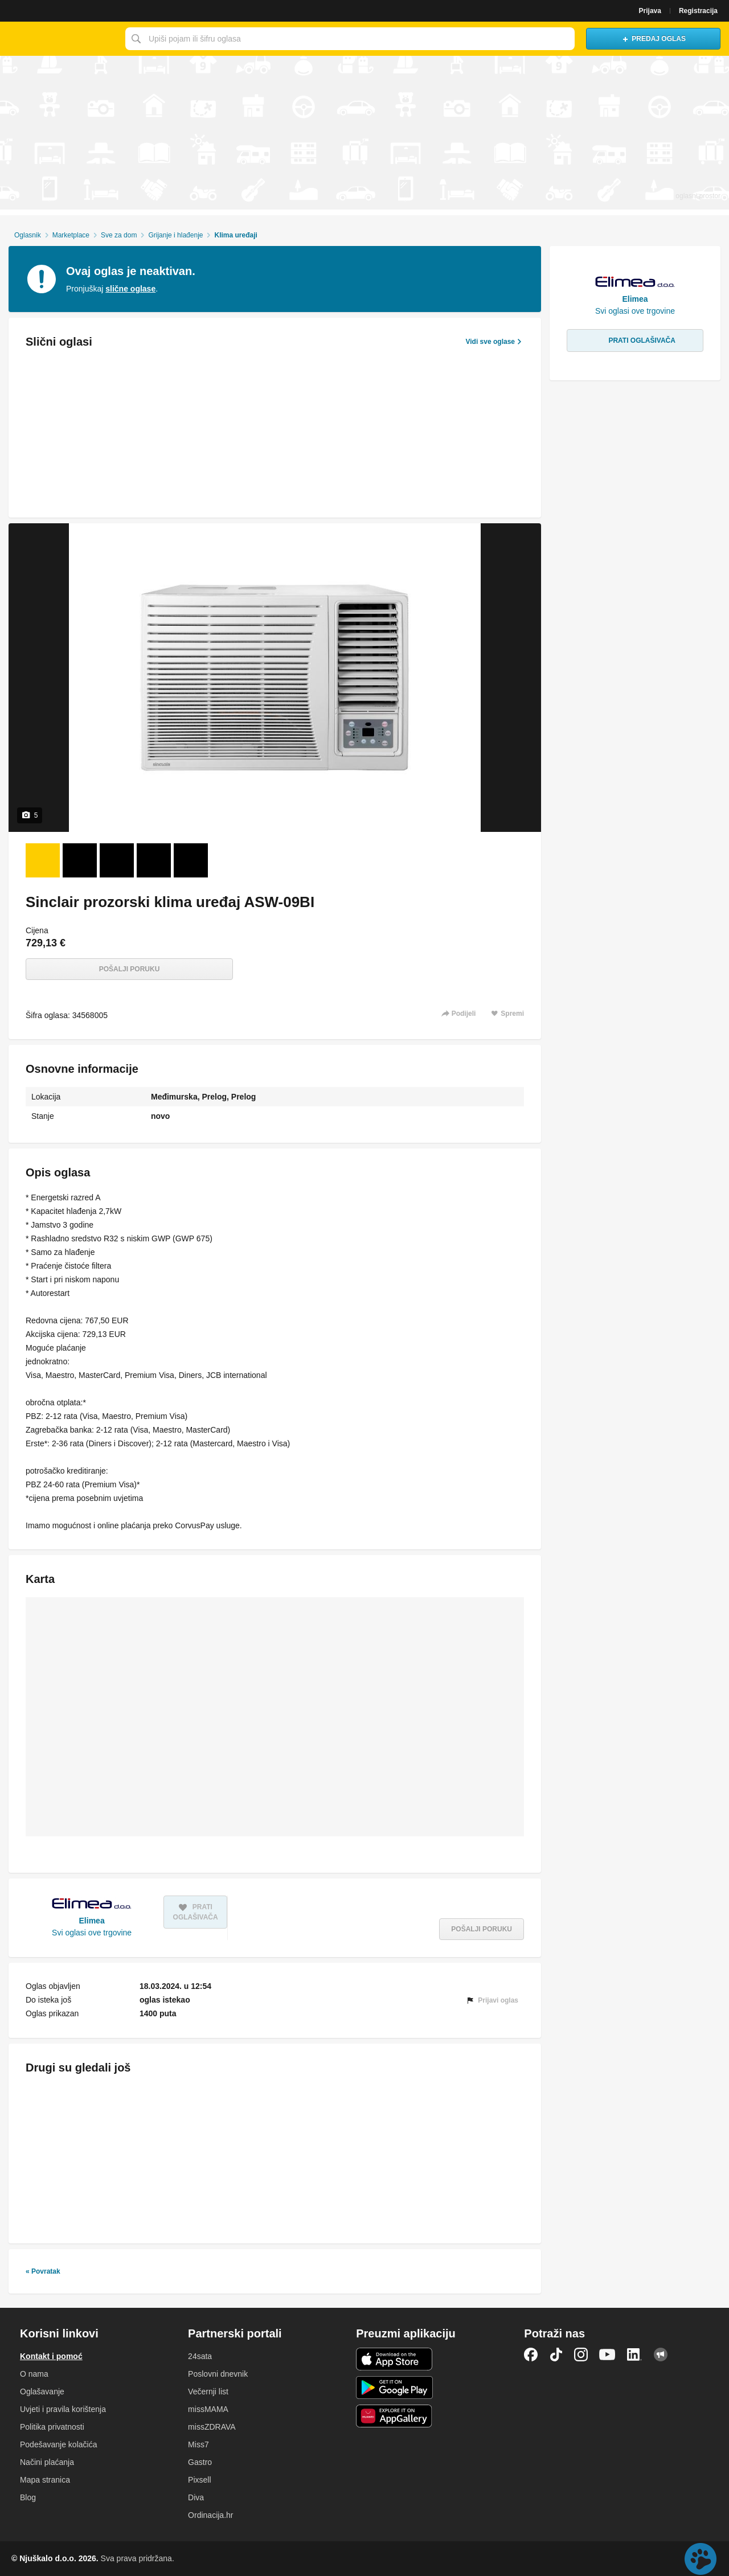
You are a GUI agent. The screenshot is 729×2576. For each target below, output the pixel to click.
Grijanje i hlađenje (175, 235)
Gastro (200, 2462)
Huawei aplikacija (394, 2416)
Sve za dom (119, 235)
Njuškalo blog (660, 2354)
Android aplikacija (394, 2387)
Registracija (698, 11)
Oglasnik (27, 235)
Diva (196, 2497)
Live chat (700, 2559)
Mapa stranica (45, 2479)
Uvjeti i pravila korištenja (63, 2409)
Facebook (531, 2354)
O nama (34, 2373)
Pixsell (199, 2479)
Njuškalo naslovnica (60, 39)
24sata (200, 2356)
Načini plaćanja (47, 2462)
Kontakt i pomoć (51, 2356)
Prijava (650, 11)
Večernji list (208, 2391)
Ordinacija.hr (210, 2515)
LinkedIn (634, 2354)
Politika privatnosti (52, 2426)
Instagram (581, 2354)
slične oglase (130, 288)
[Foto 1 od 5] (43, 860)
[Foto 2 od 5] (80, 860)
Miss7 (198, 2444)
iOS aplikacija (394, 2359)
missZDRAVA (211, 2426)
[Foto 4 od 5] (154, 860)
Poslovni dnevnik (218, 2373)
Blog (28, 2497)
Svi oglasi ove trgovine (92, 1932)
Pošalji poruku (129, 969)
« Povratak (43, 2271)
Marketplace (70, 235)
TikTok (556, 2354)
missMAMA (208, 2409)
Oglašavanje (42, 2391)
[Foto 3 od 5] (117, 860)
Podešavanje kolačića (58, 2444)
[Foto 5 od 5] (191, 860)
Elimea (92, 1920)
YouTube (607, 2354)
